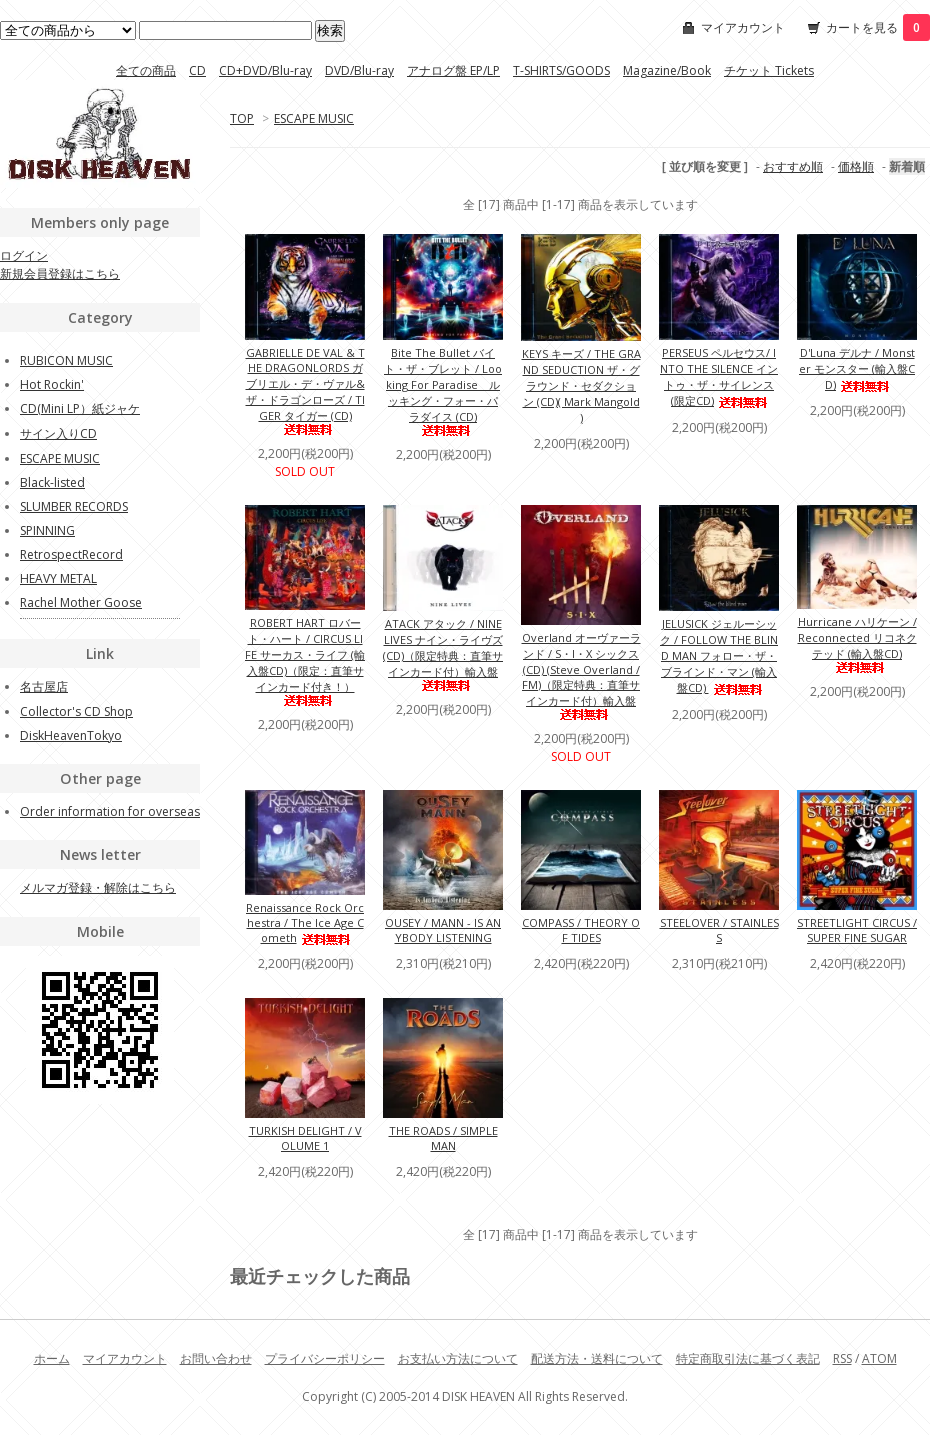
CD (197, 70)
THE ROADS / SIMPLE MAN (443, 1138)
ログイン (24, 255)
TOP (242, 118)
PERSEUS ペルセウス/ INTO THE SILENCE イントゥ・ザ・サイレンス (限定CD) (719, 376)
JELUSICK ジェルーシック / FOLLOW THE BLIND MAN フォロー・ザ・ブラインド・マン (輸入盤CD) (719, 655)
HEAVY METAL (58, 578)
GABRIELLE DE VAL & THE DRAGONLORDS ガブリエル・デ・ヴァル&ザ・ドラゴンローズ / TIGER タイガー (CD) (305, 390)
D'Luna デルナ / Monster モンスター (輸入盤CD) (857, 368)
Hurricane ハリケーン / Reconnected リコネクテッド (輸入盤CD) (857, 643)
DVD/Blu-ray (359, 70)
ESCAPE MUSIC (314, 118)
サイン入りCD (58, 433)
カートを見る (878, 27)
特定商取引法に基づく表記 (748, 1358)
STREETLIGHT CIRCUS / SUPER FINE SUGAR (857, 930)
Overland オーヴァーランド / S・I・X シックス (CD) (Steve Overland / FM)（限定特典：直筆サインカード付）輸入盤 (581, 675)
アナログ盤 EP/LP (453, 70)
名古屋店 (44, 686)
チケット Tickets (769, 70)
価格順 (856, 166)
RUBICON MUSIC (66, 360)
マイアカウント (743, 27)
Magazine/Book (667, 70)
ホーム (52, 1358)
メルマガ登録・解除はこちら (98, 887)
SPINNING (47, 530)
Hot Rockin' (52, 384)
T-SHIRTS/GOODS (561, 70)
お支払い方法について (458, 1358)
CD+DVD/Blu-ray (265, 70)
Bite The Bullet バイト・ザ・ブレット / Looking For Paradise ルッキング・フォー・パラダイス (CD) (443, 390)
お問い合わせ (216, 1358)
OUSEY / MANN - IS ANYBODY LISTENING (443, 930)
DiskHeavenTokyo (71, 735)
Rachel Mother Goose (81, 602)
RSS (842, 1358)
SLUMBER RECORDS (74, 506)
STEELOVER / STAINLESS (719, 930)
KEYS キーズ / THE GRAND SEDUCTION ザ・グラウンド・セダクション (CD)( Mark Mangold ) (581, 385)
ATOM (879, 1358)
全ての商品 (146, 70)
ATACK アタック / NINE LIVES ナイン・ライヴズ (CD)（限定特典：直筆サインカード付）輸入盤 (443, 653)
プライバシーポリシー (325, 1358)
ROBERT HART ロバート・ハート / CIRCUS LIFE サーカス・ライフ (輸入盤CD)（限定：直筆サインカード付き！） (305, 660)
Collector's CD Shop (76, 711)
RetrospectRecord (71, 554)
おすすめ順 (793, 166)
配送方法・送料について (597, 1358)
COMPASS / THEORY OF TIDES (581, 930)
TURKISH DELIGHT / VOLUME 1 (305, 1138)
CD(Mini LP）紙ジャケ (80, 408)
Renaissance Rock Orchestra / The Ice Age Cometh (305, 922)
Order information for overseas (110, 811)
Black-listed (52, 482)
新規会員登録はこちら (60, 273)
